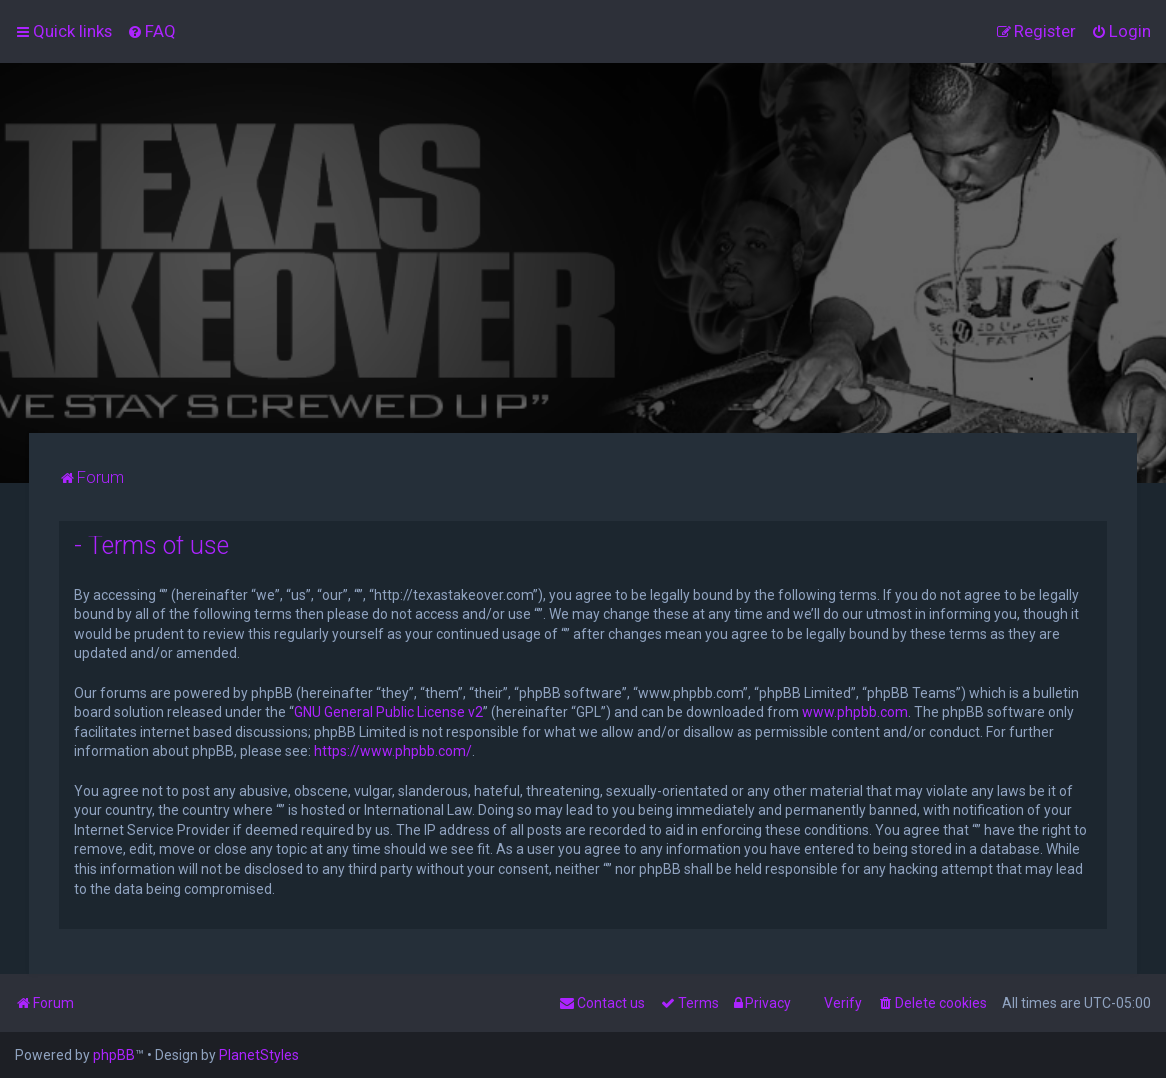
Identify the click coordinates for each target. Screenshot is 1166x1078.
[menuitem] (151, 31)
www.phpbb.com (855, 712)
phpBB (114, 1055)
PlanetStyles (259, 1055)
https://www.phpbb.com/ (393, 751)
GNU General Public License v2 (388, 712)
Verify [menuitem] (843, 1003)
